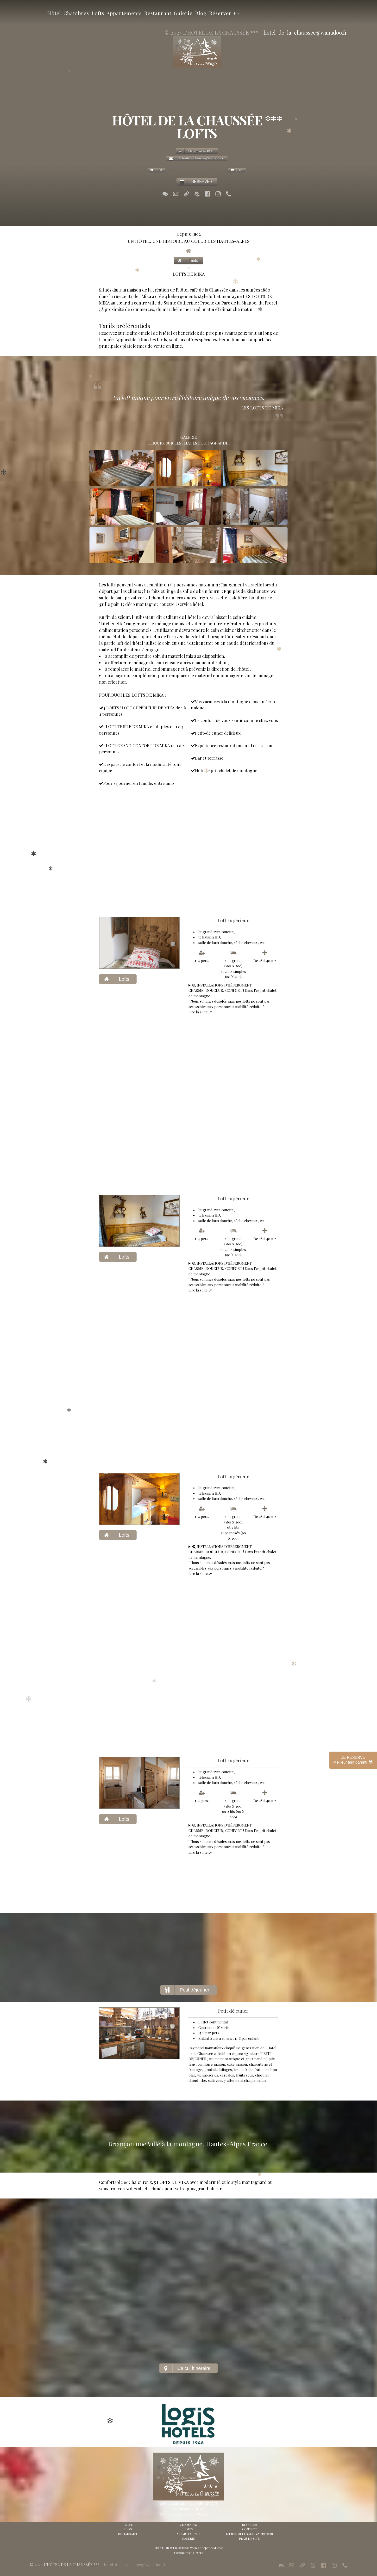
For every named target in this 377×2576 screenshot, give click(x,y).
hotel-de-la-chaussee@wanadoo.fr (305, 32)
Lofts (97, 13)
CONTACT (249, 2529)
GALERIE (188, 2538)
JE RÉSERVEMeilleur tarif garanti (353, 1760)
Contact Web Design (188, 2553)
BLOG (127, 2529)
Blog (201, 13)
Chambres (76, 13)
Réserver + (222, 13)
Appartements (124, 13)
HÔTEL (127, 2524)
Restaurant (157, 13)
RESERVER (249, 2524)
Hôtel (54, 13)
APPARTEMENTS (188, 2534)
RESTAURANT (127, 2534)
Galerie (183, 13)
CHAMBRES (188, 2524)
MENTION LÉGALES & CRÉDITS (249, 2534)
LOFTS (188, 2529)
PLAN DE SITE (249, 2538)
